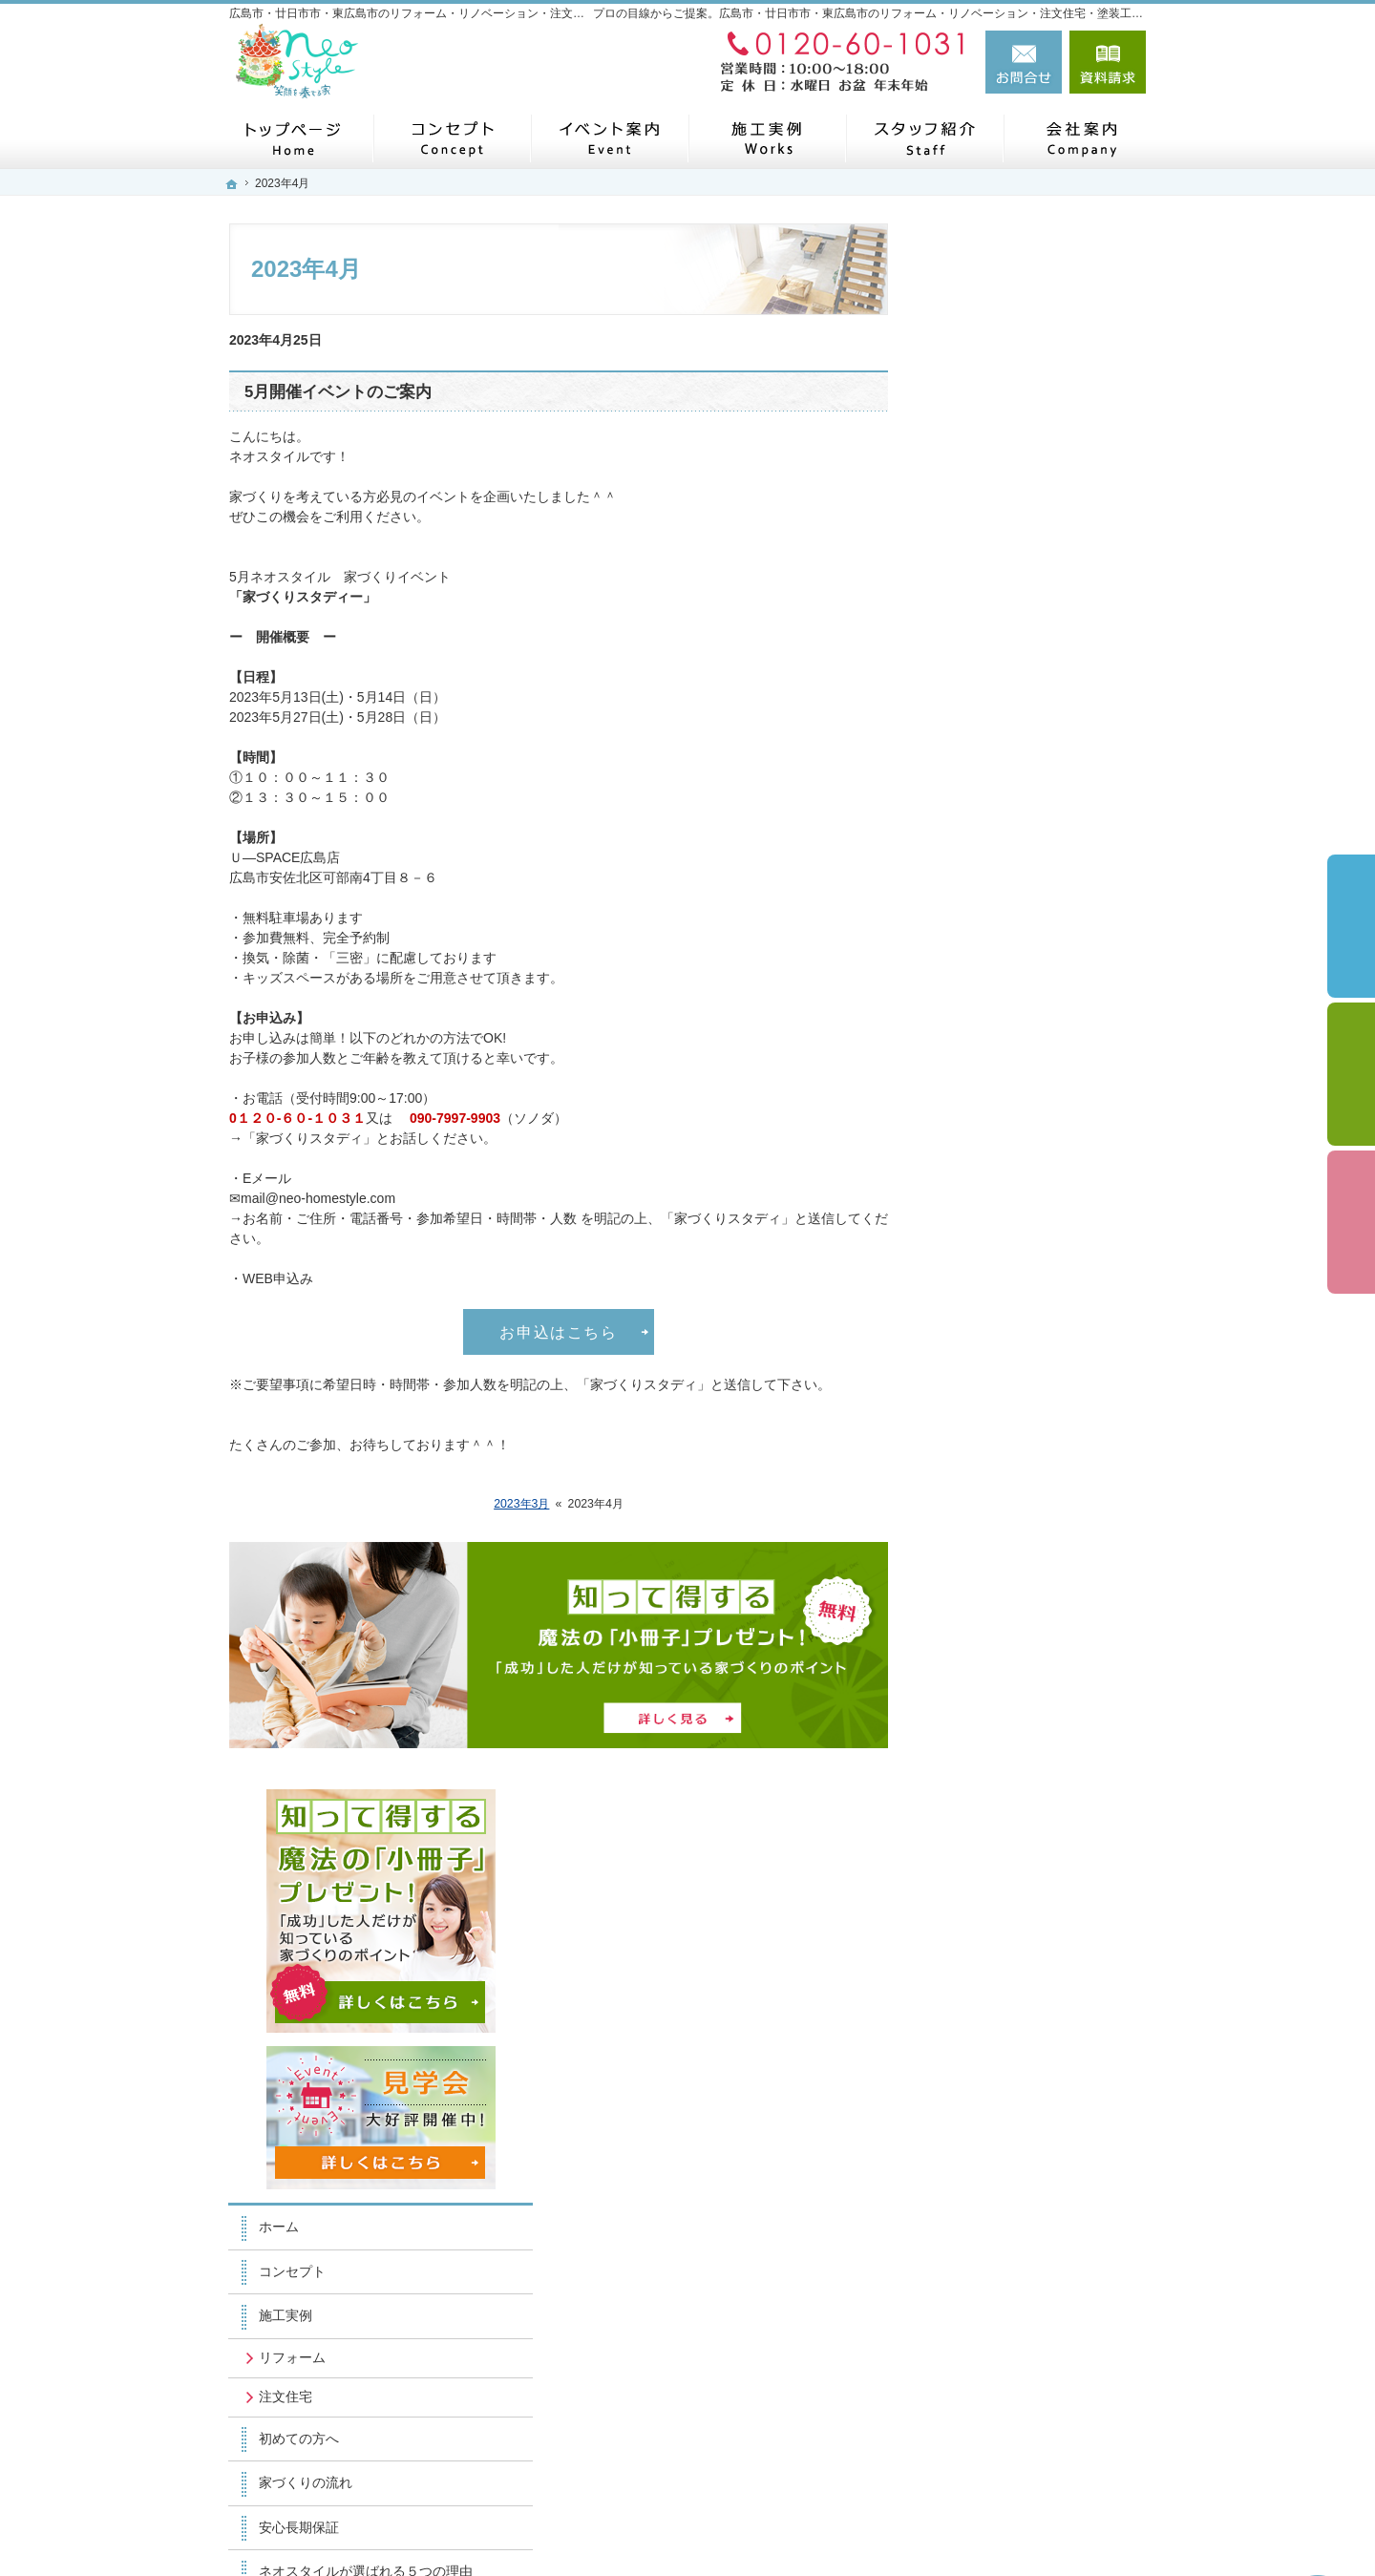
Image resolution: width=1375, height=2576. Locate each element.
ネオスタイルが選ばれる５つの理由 (1040, 1014)
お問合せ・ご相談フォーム (1031, 2436)
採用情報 (974, 1616)
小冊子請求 (980, 1749)
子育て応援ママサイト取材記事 (1040, 1305)
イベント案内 (987, 1571)
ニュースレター (994, 1438)
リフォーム (980, 791)
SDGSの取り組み (999, 1350)
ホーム (967, 660)
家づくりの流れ (994, 916)
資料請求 (1107, 62)
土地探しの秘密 (994, 1216)
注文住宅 (974, 830)
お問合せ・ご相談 (1000, 1660)
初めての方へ (987, 871)
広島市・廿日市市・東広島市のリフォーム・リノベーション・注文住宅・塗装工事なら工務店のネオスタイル (762, 2525)
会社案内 (974, 1394)
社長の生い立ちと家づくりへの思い (1040, 1075)
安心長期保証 (987, 960)
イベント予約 (1351, 926)
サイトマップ (987, 1838)
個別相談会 (1351, 1074)
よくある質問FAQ (1000, 1127)
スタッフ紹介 (987, 1527)
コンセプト (980, 705)
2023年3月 (521, 1503)
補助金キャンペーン (1007, 1172)
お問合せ (1023, 62)
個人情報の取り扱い (1007, 1794)
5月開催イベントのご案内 (338, 392)
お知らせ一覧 (987, 1705)
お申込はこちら (558, 1332)
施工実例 (974, 749)
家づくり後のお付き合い (1020, 1261)
